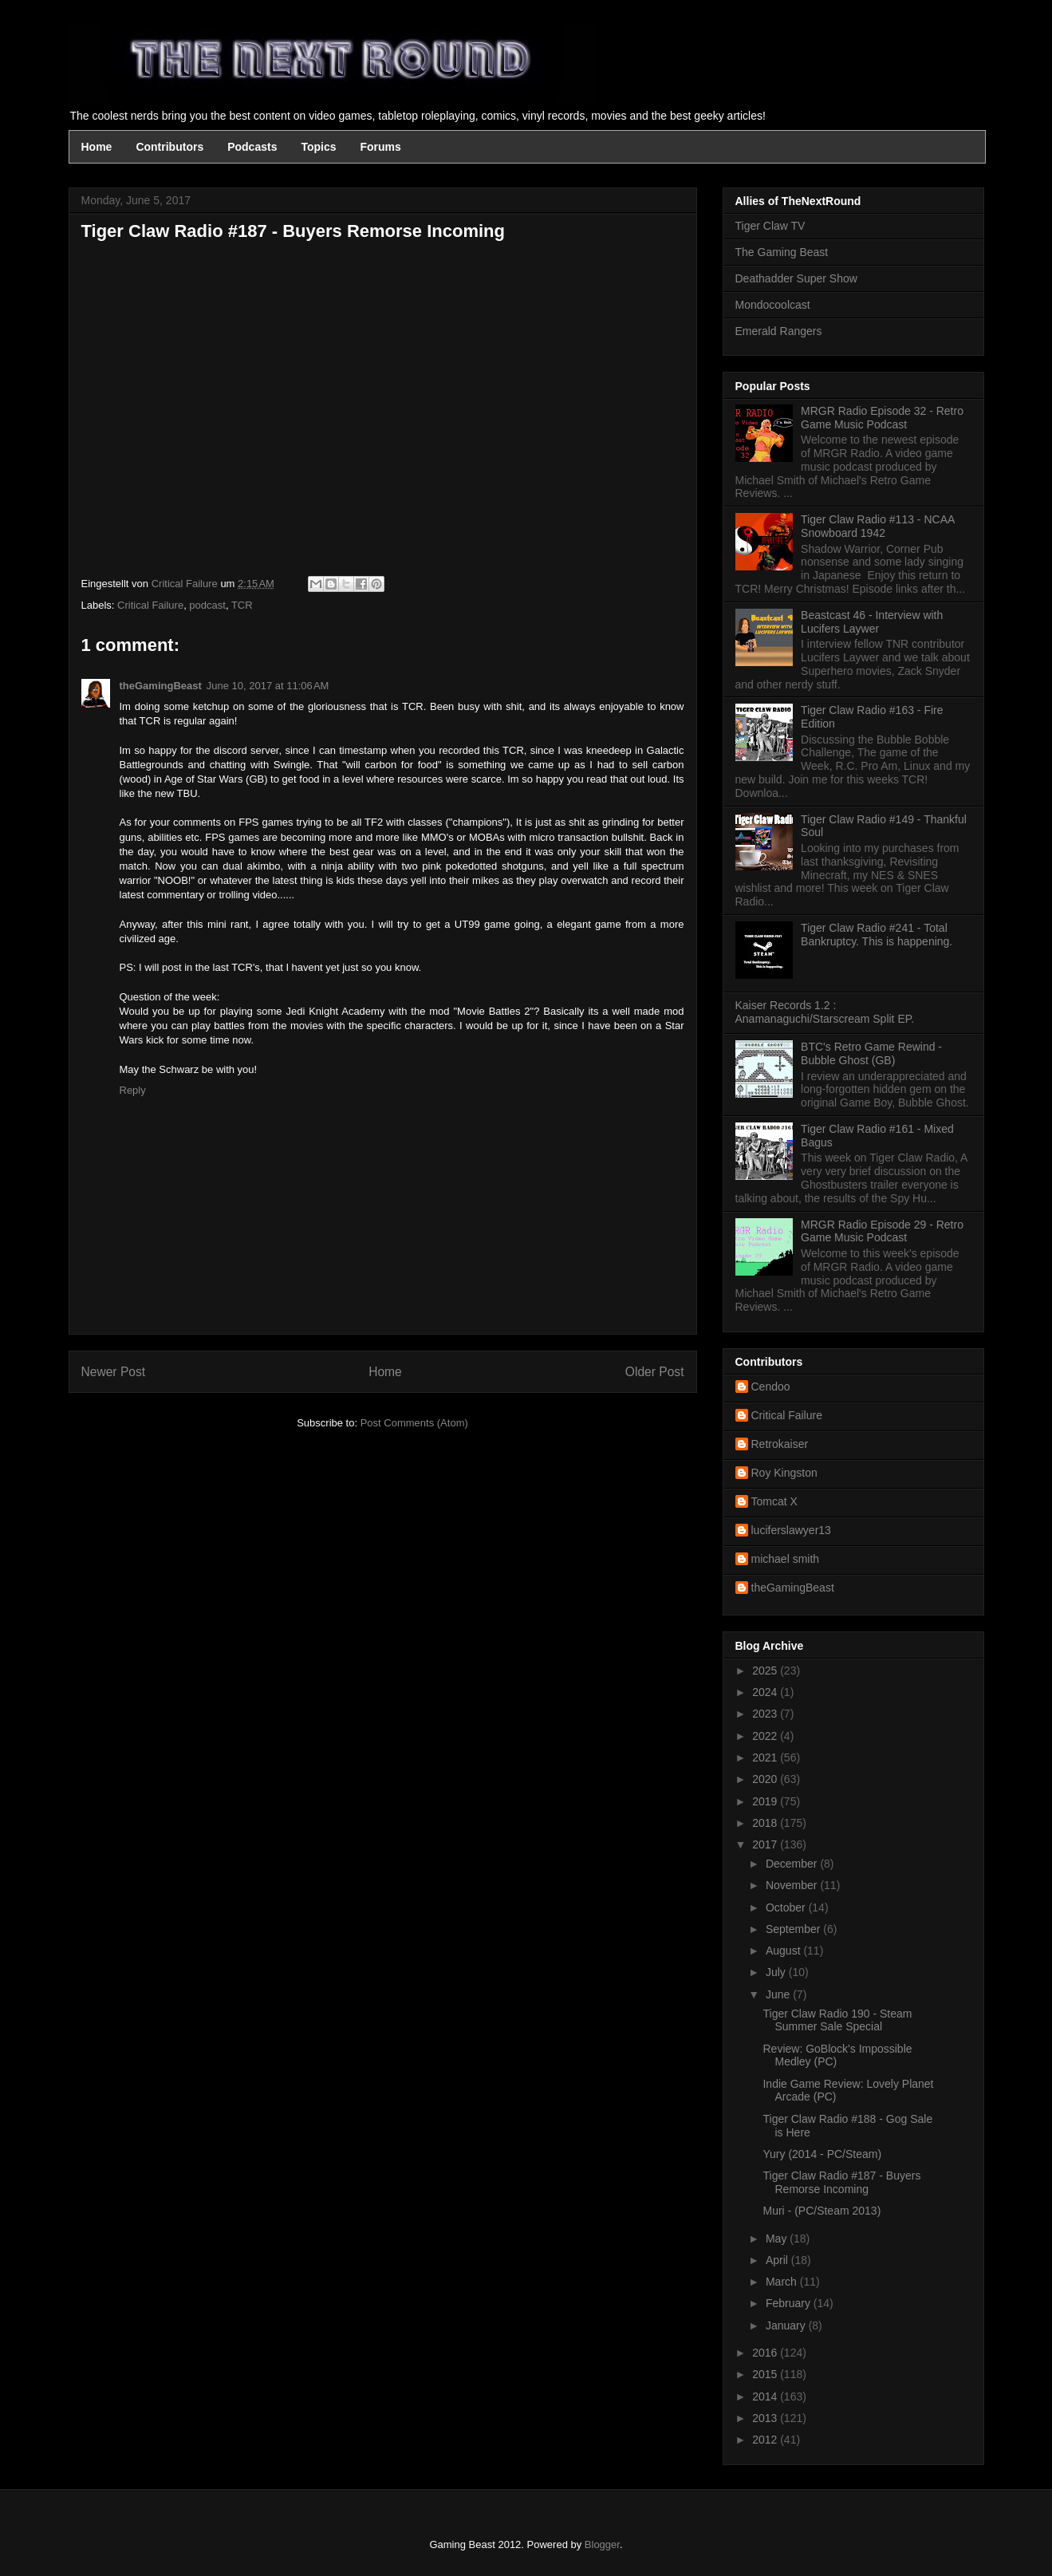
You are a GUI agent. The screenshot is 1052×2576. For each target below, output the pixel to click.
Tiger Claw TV (770, 225)
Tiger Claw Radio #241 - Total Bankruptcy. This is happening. (876, 934)
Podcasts (252, 146)
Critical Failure (150, 605)
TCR (242, 605)
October (787, 1907)
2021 (766, 1757)
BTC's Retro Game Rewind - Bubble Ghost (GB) (871, 1053)
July (777, 1972)
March (783, 2281)
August (784, 1950)
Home (96, 146)
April (778, 2260)
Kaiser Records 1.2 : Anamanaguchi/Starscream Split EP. (825, 1012)
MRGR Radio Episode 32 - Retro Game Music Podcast (882, 417)
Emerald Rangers (778, 331)
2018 (766, 1823)
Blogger (602, 2544)
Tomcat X (774, 1501)
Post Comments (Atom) (414, 1423)
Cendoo (770, 1386)
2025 (766, 1670)
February (790, 2303)
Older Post (654, 1372)
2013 (766, 2418)
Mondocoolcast (772, 304)
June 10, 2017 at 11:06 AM (268, 686)
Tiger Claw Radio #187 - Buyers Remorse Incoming (841, 2182)
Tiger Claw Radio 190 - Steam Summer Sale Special (837, 2020)
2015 (766, 2374)
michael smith (785, 1558)
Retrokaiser (780, 1444)
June (779, 1994)
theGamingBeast (161, 686)
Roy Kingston (784, 1472)
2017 (766, 1844)
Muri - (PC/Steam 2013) (821, 2210)
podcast (207, 605)
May (778, 2238)
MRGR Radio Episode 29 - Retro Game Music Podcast (882, 1231)
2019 (766, 1801)
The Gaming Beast (782, 252)
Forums (381, 146)
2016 (766, 2352)
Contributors (169, 146)
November (793, 1885)
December (793, 1863)
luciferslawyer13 (791, 1530)
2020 (766, 1779)
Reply (133, 1090)
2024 (766, 1692)
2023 (766, 1713)
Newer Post (113, 1372)
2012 (766, 2439)
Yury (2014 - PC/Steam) (821, 2154)
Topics (318, 146)
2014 (766, 2396)
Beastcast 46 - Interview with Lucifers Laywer (872, 622)
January (787, 2325)
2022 (766, 1736)
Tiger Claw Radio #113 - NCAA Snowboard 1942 (877, 526)
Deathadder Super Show (796, 278)
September (794, 1929)
